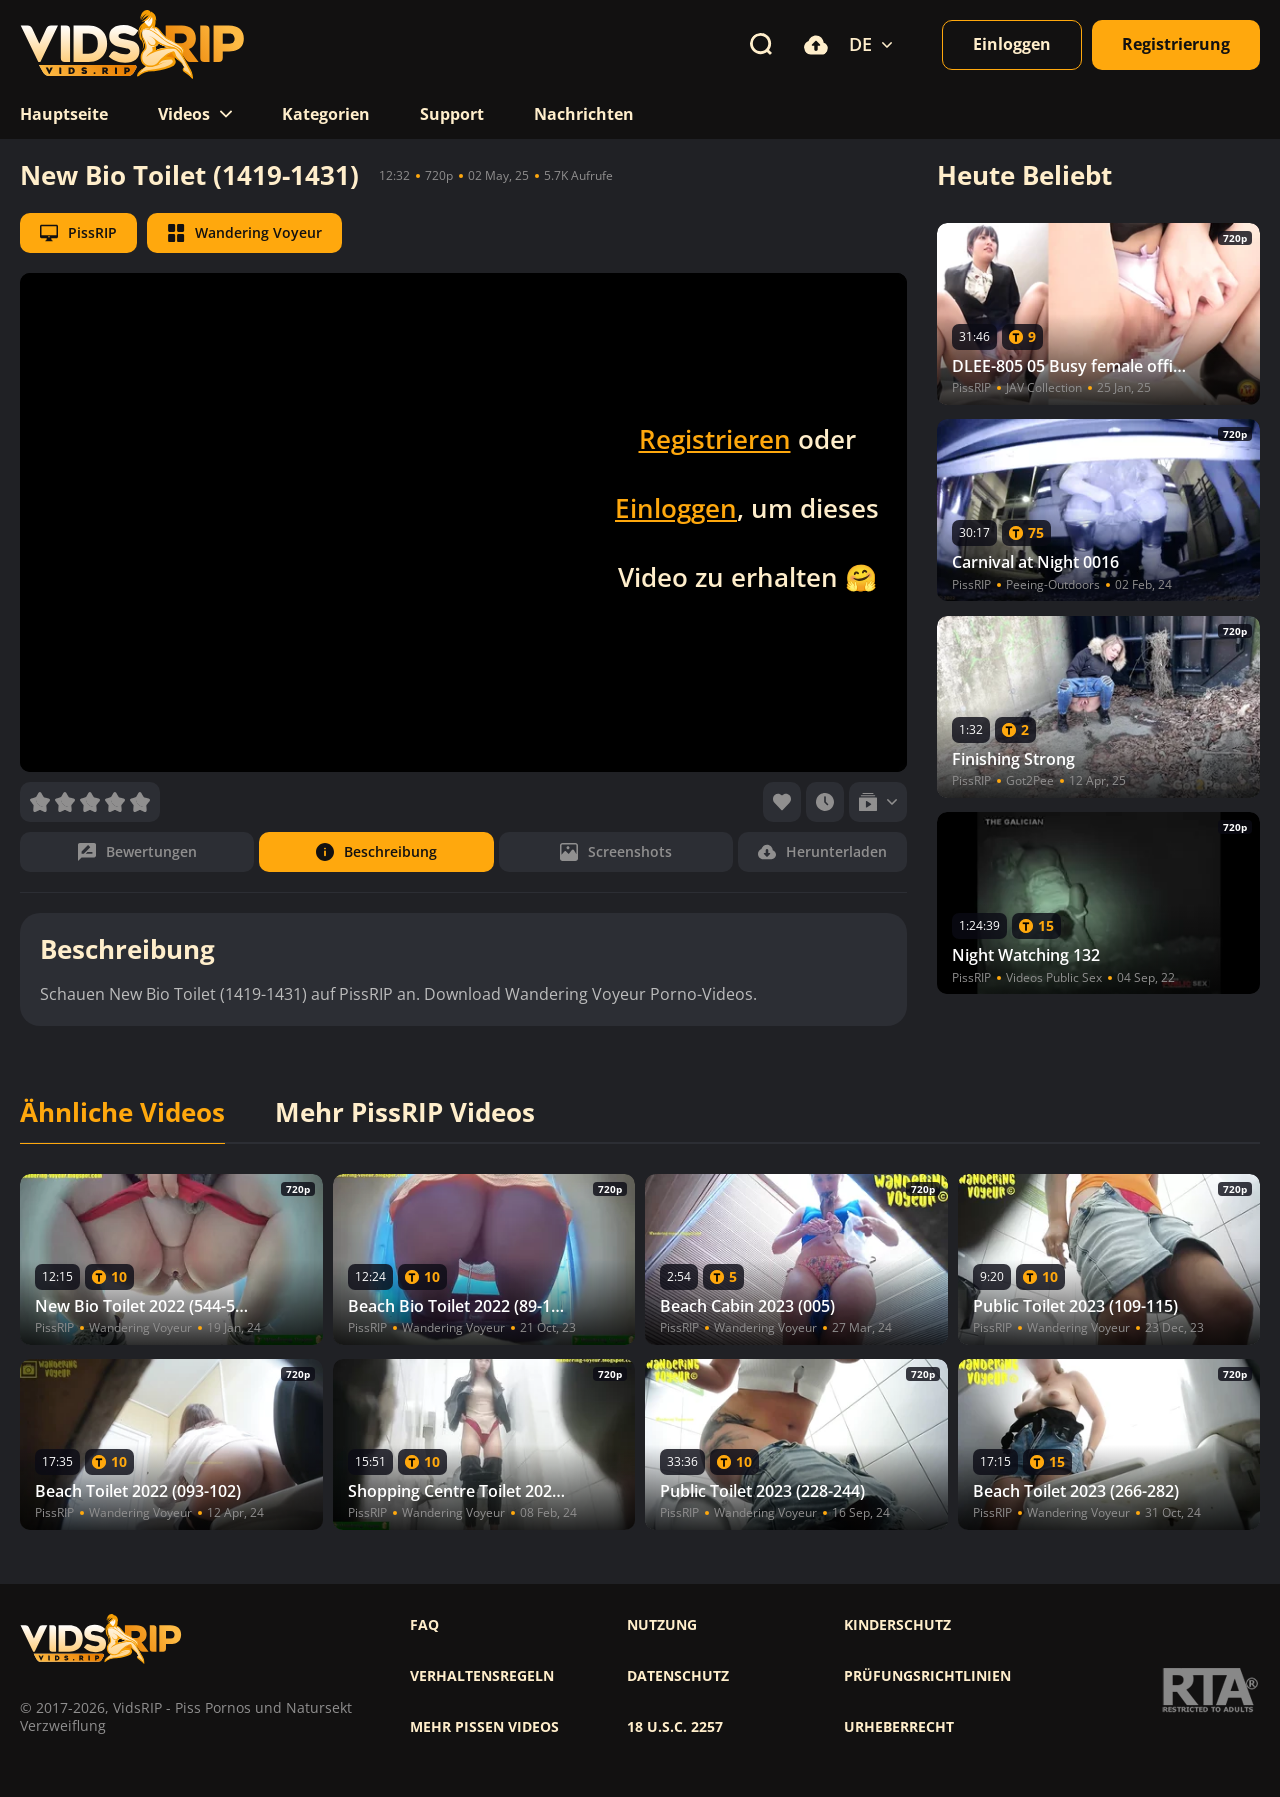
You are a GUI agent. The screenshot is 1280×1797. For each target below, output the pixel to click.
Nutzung (662, 1625)
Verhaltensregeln (482, 1676)
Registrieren (715, 439)
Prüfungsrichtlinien (927, 1676)
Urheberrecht (899, 1727)
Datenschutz (678, 1676)
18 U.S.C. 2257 (675, 1727)
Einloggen (676, 508)
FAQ (424, 1625)
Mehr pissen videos (484, 1727)
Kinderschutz (897, 1625)
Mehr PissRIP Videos (405, 1113)
